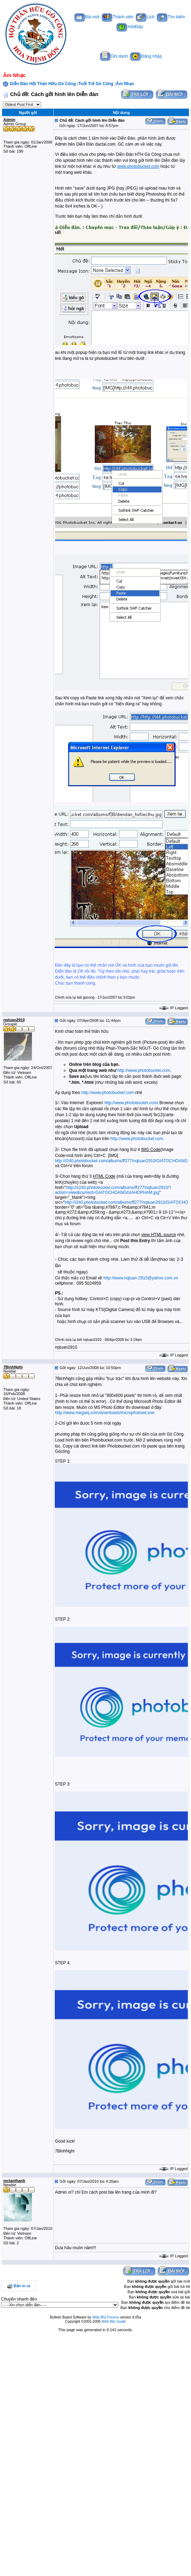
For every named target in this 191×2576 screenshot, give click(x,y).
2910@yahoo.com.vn (158, 1278)
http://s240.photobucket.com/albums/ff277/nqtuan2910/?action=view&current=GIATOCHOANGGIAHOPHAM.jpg (113, 1190)
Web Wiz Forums (105, 2317)
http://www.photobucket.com (143, 1070)
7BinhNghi (12, 1367)
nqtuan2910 (14, 1020)
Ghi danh (114, 56)
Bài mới (86, 16)
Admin (9, 119)
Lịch (145, 16)
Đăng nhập (146, 56)
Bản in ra (22, 2286)
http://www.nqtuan (120, 1278)
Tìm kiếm (171, 16)
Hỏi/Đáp (130, 26)
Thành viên (117, 16)
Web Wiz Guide (113, 2321)
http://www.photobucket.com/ (131, 1102)
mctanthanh (14, 2181)
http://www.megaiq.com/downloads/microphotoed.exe (104, 1412)
